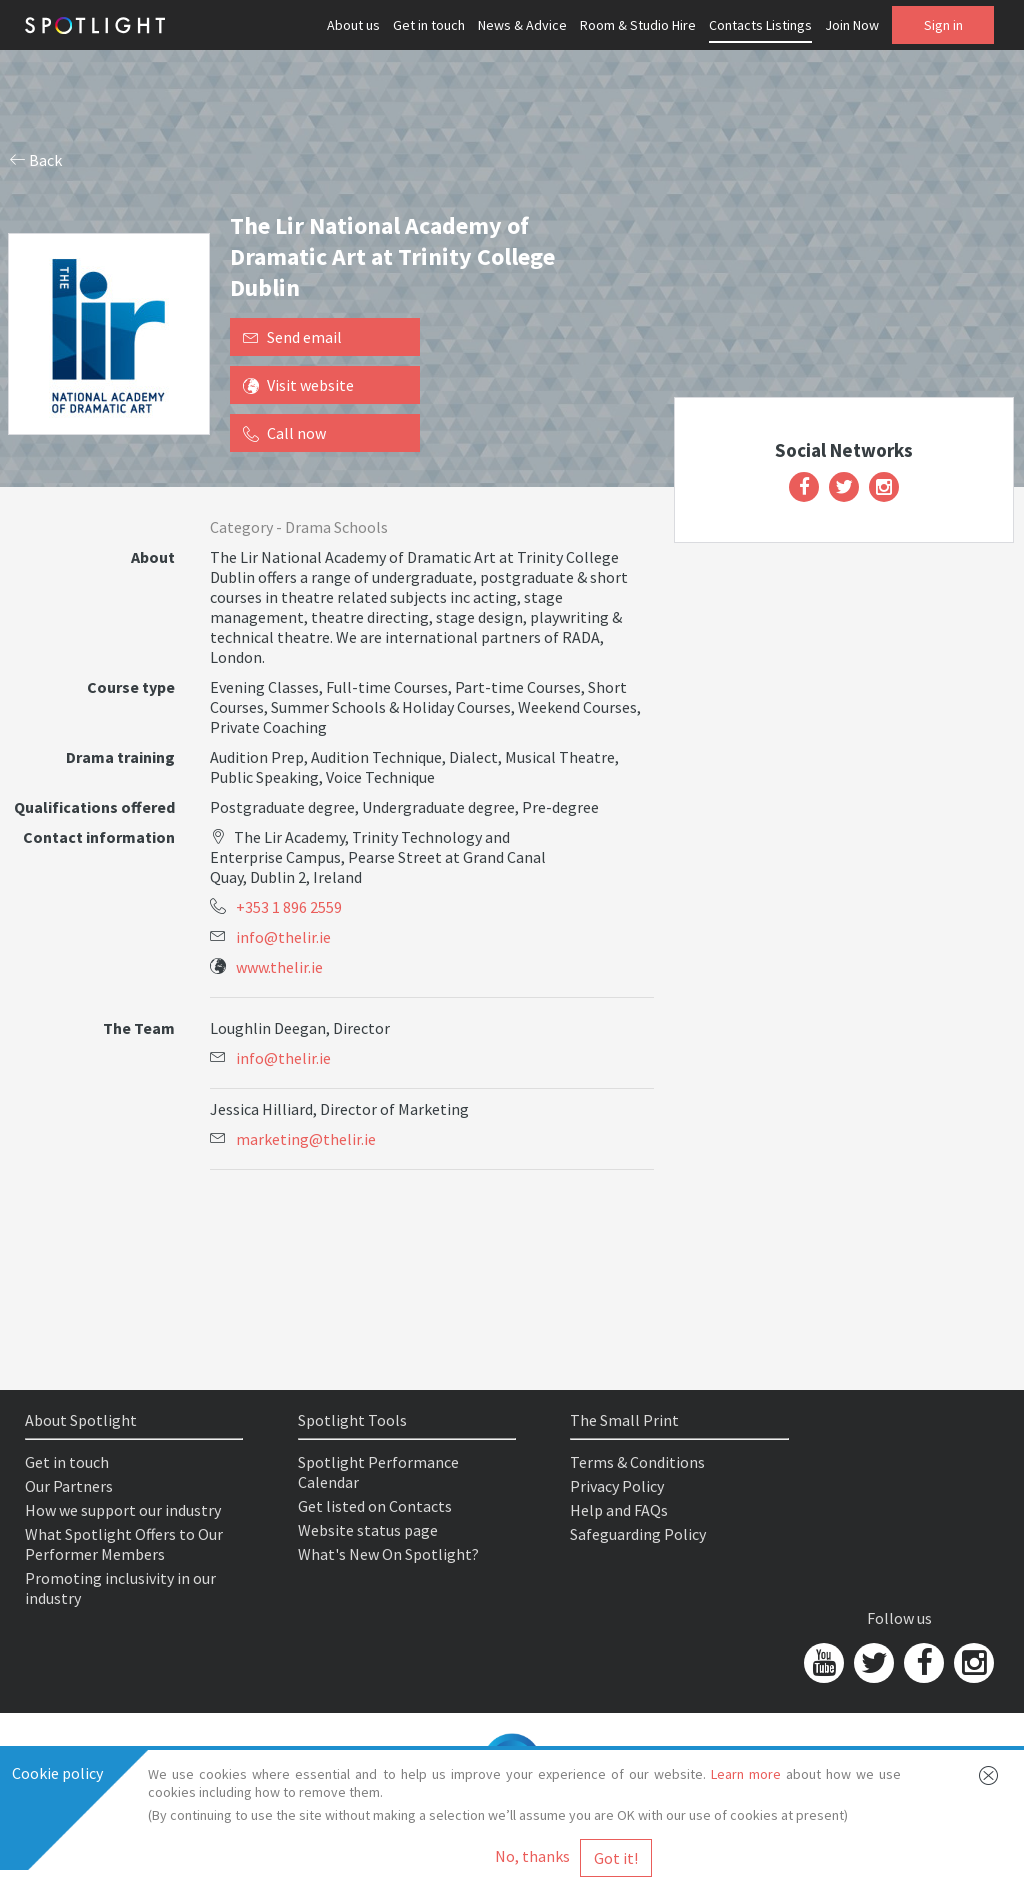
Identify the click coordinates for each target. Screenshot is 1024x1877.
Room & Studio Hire (638, 25)
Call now (284, 433)
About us (353, 25)
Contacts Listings (760, 25)
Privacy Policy (617, 1486)
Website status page (368, 1530)
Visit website (298, 385)
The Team (139, 1028)
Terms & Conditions (637, 1462)
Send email (292, 337)
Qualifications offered (94, 807)
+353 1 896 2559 (289, 907)
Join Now (852, 25)
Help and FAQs (619, 1510)
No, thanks (532, 1856)
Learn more (746, 1774)
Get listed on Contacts (375, 1506)
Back (36, 160)
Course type (131, 687)
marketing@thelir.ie (306, 1139)
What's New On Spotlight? (388, 1554)
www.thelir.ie (279, 967)
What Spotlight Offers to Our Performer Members (124, 1544)
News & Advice (522, 25)
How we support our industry (123, 1510)
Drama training (120, 757)
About (153, 557)
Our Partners (69, 1486)
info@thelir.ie (283, 937)
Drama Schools (336, 527)
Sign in (943, 25)
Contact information (99, 837)
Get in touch (429, 25)
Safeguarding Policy (638, 1534)
